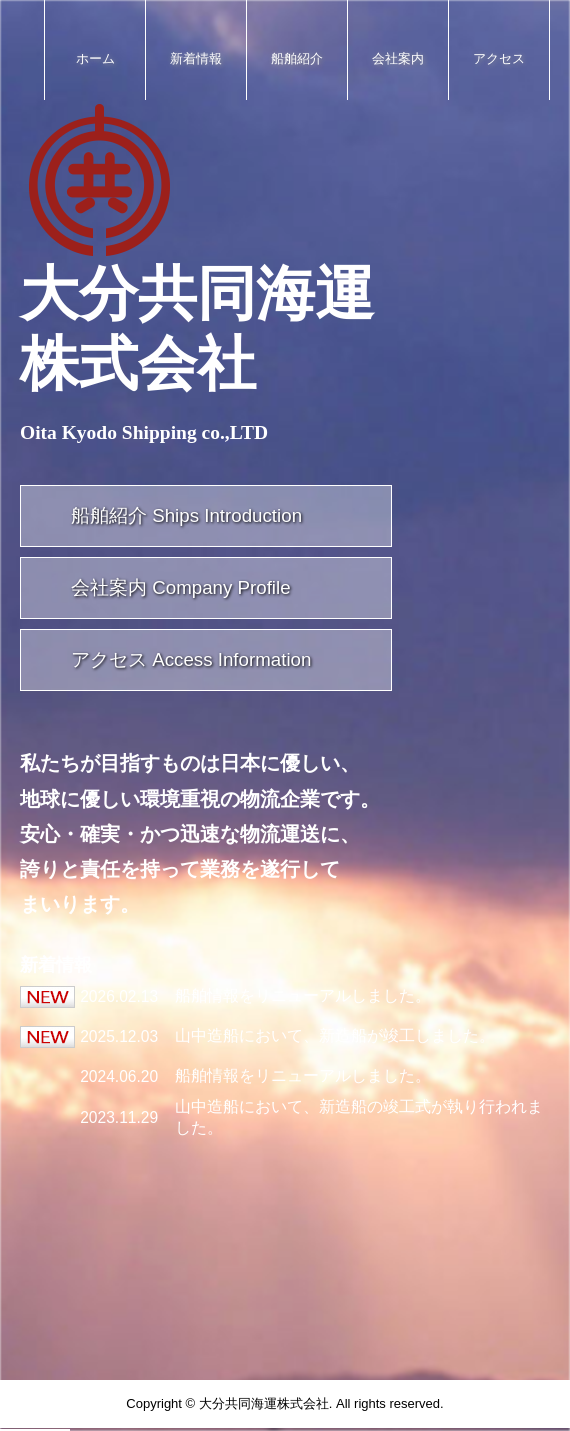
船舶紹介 (297, 58)
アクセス (499, 58)
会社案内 (398, 58)
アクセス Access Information (191, 659)
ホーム (95, 58)
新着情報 (196, 58)
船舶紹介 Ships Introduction (186, 515)
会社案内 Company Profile (181, 587)
